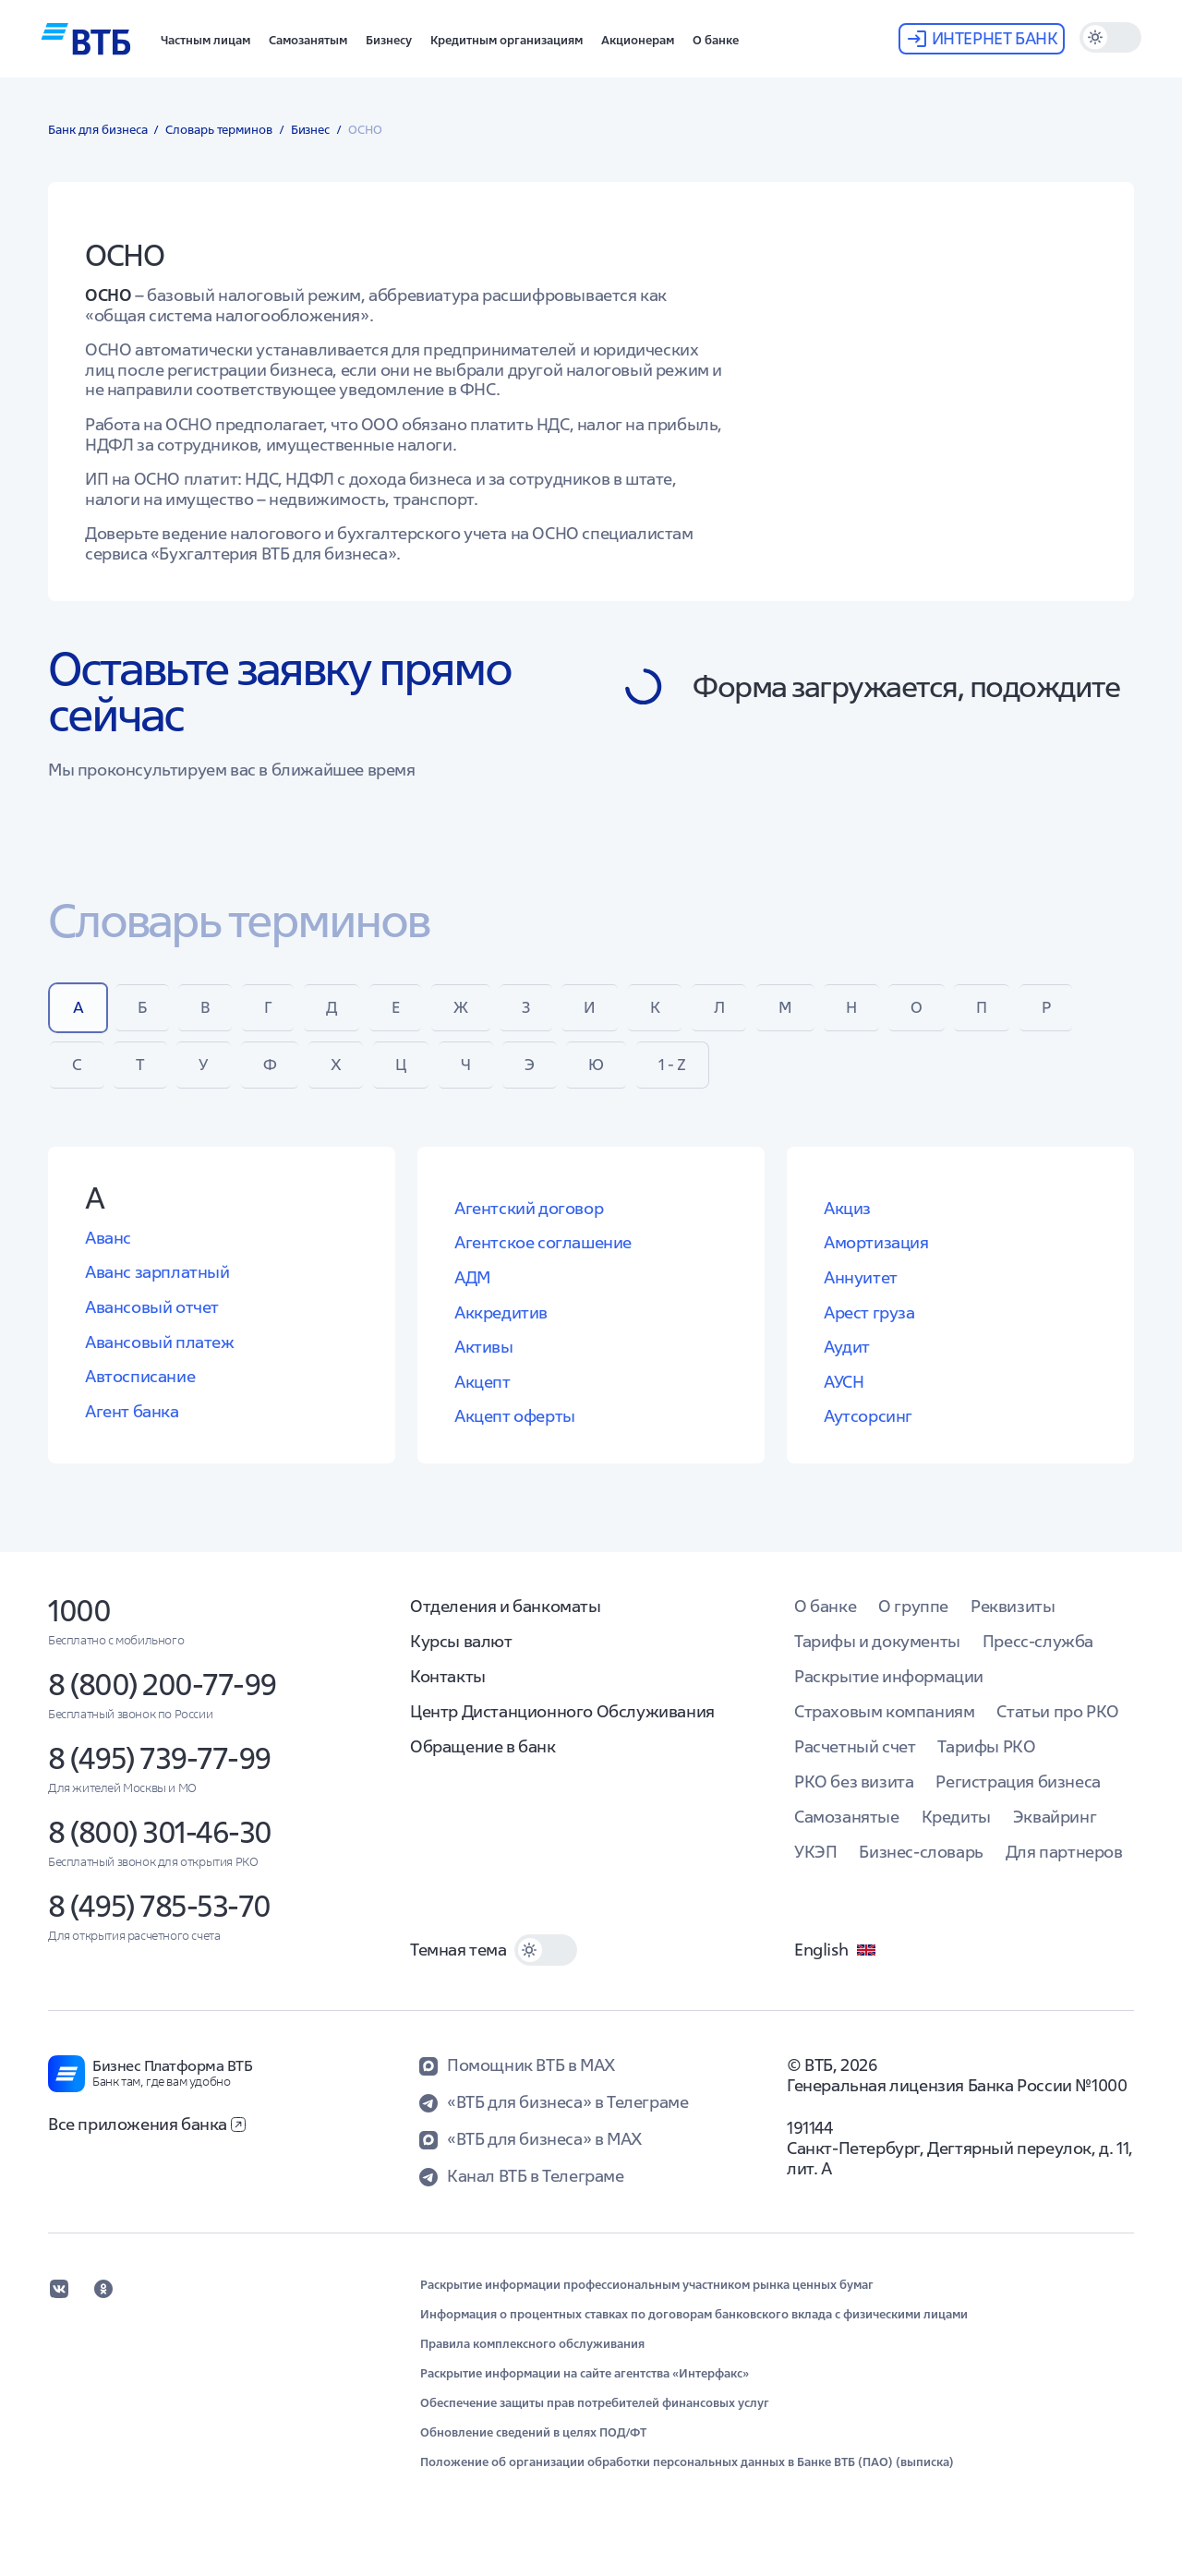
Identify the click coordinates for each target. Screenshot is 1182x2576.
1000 (79, 1628)
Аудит (847, 1365)
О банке (825, 1623)
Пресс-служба (1038, 1658)
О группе (913, 1623)
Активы (483, 1365)
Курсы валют (461, 1658)
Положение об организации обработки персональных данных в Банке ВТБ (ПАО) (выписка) (687, 2480)
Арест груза (869, 1330)
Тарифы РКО (986, 1764)
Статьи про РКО (1057, 1728)
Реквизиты (1013, 1623)
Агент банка (132, 1428)
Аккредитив (501, 1330)
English (835, 1967)
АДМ (472, 1295)
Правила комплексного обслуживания (532, 2361)
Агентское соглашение (543, 1260)
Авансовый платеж (160, 1359)
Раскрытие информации (888, 1693)
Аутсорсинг (868, 1434)
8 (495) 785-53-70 (159, 1924)
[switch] (1110, 37)
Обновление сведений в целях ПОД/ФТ (533, 2450)
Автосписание (140, 1394)
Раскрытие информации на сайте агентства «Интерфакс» (584, 2391)
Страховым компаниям (884, 1728)
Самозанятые (846, 1834)
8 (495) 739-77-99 (159, 1776)
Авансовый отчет (152, 1325)
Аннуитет (861, 1295)
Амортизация (876, 1260)
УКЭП (815, 1869)
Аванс (108, 1255)
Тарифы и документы (877, 1658)
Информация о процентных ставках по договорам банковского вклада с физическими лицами (694, 2332)
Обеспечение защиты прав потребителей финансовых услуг (594, 2420)
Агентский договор (528, 1225)
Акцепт (482, 1399)
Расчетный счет (854, 1764)
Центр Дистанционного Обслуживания (562, 1728)
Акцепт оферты (514, 1434)
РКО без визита (853, 1799)
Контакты (448, 1693)
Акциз (847, 1225)
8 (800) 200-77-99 (162, 1702)
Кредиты (956, 1834)
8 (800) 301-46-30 (159, 1850)
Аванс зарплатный (157, 1290)
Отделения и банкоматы (505, 1623)
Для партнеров (1064, 1869)
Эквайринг (1054, 1834)
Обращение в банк (483, 1764)
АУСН (843, 1399)
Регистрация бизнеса (1017, 1799)
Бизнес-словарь (921, 1869)
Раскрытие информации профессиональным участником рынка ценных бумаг (647, 2302)
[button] (205, 38)
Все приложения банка (147, 2141)
